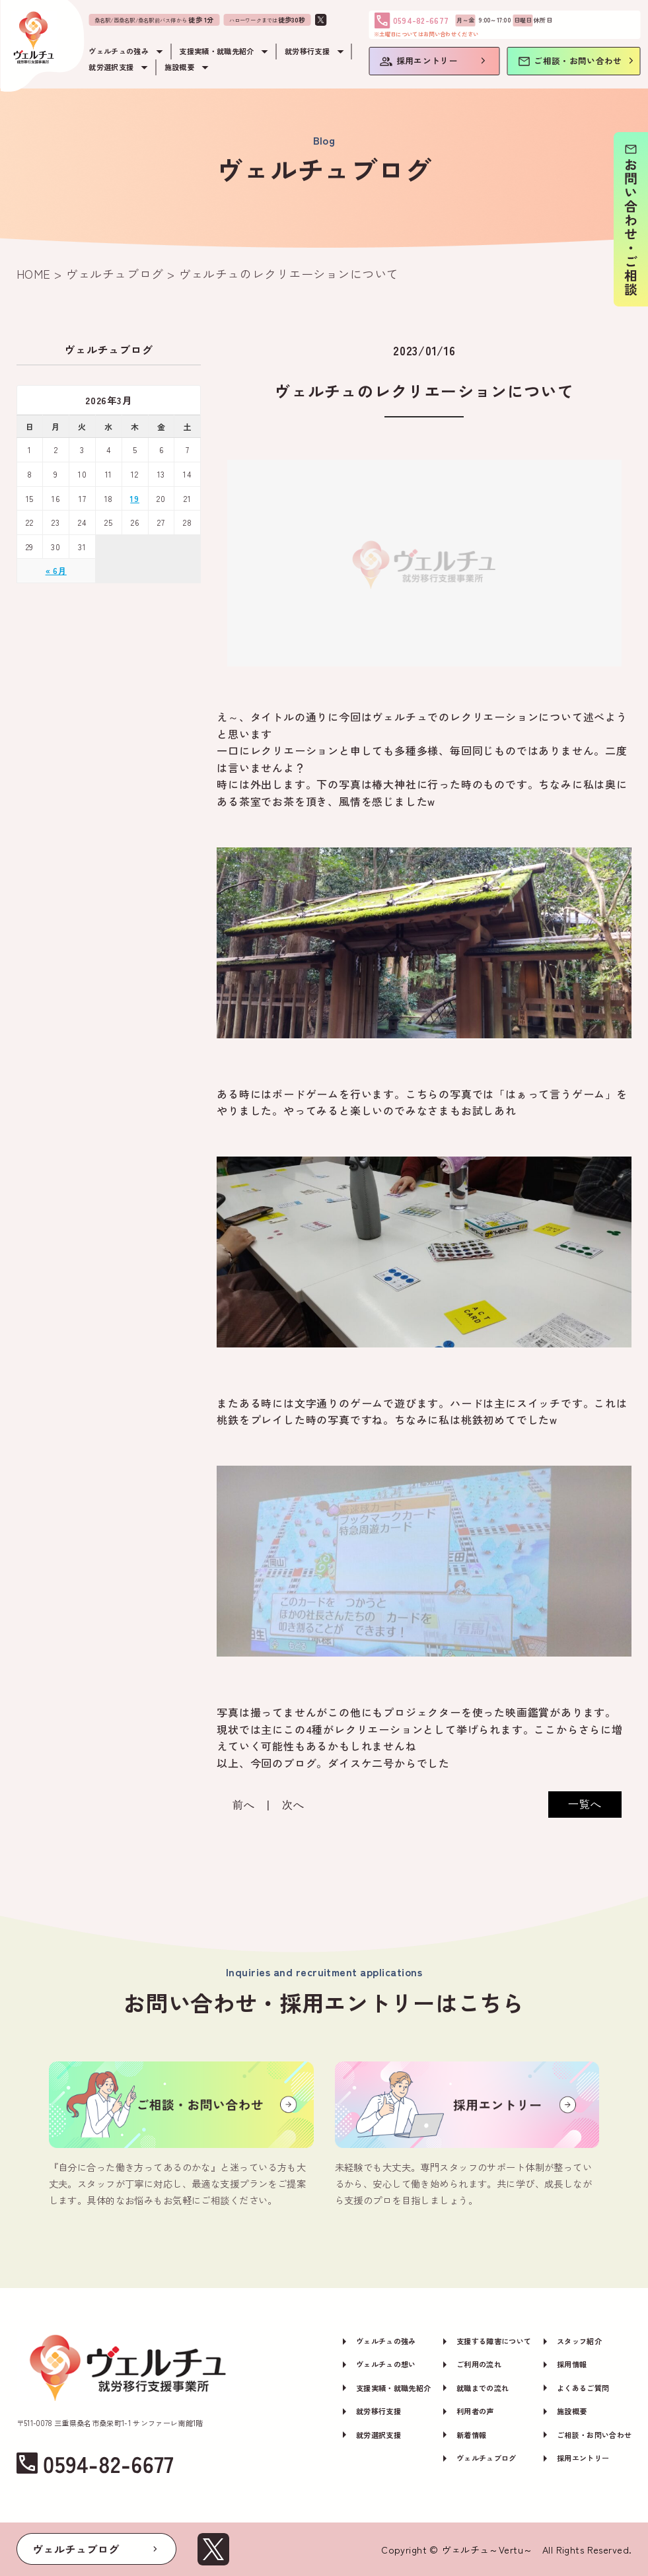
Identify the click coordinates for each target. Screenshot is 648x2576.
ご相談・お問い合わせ (594, 2434)
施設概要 (572, 2411)
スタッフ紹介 (579, 2341)
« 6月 (56, 570)
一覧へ (584, 1804)
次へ (293, 1804)
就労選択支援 (378, 2434)
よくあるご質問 (583, 2387)
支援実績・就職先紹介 (393, 2387)
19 (134, 498)
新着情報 (471, 2434)
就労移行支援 (378, 2411)
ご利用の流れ (478, 2364)
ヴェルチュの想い (386, 2364)
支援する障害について (493, 2341)
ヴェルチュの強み (386, 2341)
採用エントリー (583, 2457)
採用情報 (572, 2364)
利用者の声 (475, 2411)
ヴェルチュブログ (486, 2457)
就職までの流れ (482, 2387)
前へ (244, 1804)
